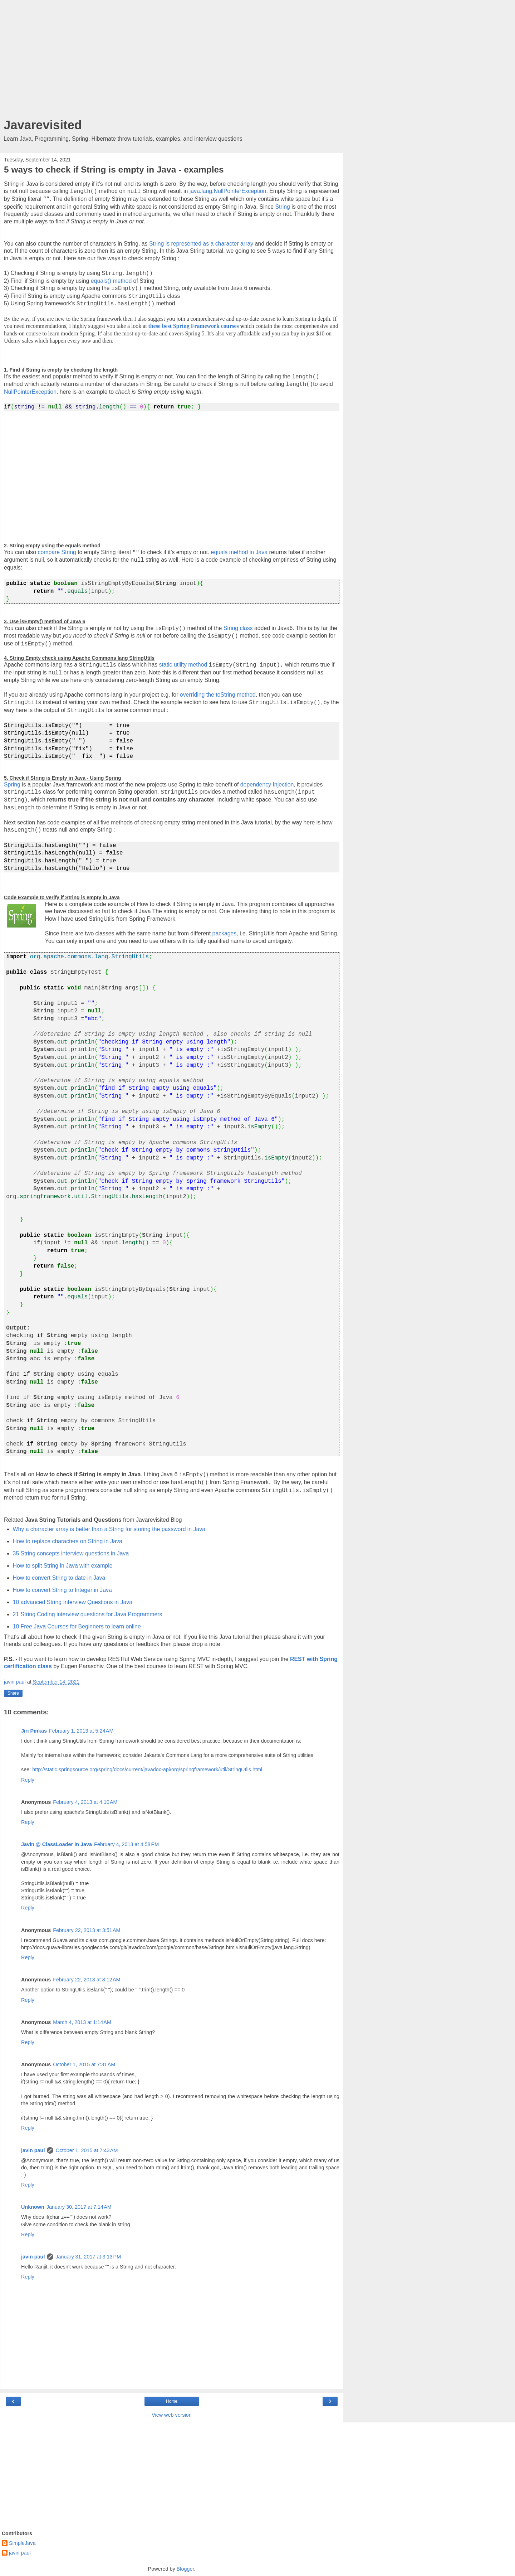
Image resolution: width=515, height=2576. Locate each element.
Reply (27, 1780)
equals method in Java (239, 552)
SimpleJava (22, 2543)
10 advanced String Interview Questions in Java (72, 1602)
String (282, 207)
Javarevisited (43, 125)
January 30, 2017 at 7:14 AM (79, 2207)
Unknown (32, 2207)
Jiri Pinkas (34, 1731)
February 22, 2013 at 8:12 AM (86, 1979)
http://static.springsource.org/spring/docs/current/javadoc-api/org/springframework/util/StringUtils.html (147, 1769)
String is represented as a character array (201, 244)
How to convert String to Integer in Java (62, 1590)
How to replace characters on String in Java (67, 1541)
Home (171, 2401)
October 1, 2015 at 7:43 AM (86, 2150)
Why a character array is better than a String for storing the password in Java (109, 1529)
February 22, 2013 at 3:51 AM (86, 1930)
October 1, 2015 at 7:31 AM (84, 2064)
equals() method (111, 281)
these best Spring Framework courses (193, 326)
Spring (12, 784)
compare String (57, 552)
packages (224, 933)
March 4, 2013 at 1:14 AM (82, 2022)
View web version (172, 2415)
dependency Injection (267, 784)
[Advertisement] (172, 61)
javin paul (33, 2150)
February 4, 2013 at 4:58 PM (126, 1844)
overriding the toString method (218, 695)
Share (13, 1693)
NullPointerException (30, 392)
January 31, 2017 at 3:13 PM (88, 2257)
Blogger (185, 2569)
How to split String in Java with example (63, 1566)
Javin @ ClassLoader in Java (56, 1844)
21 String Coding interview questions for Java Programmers (87, 1614)
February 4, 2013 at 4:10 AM (85, 1802)
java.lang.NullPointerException (228, 191)
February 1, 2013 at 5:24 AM (81, 1731)
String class (238, 628)
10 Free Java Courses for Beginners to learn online (77, 1626)
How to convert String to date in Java (59, 1578)
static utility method (183, 665)
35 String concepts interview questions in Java (71, 1553)
